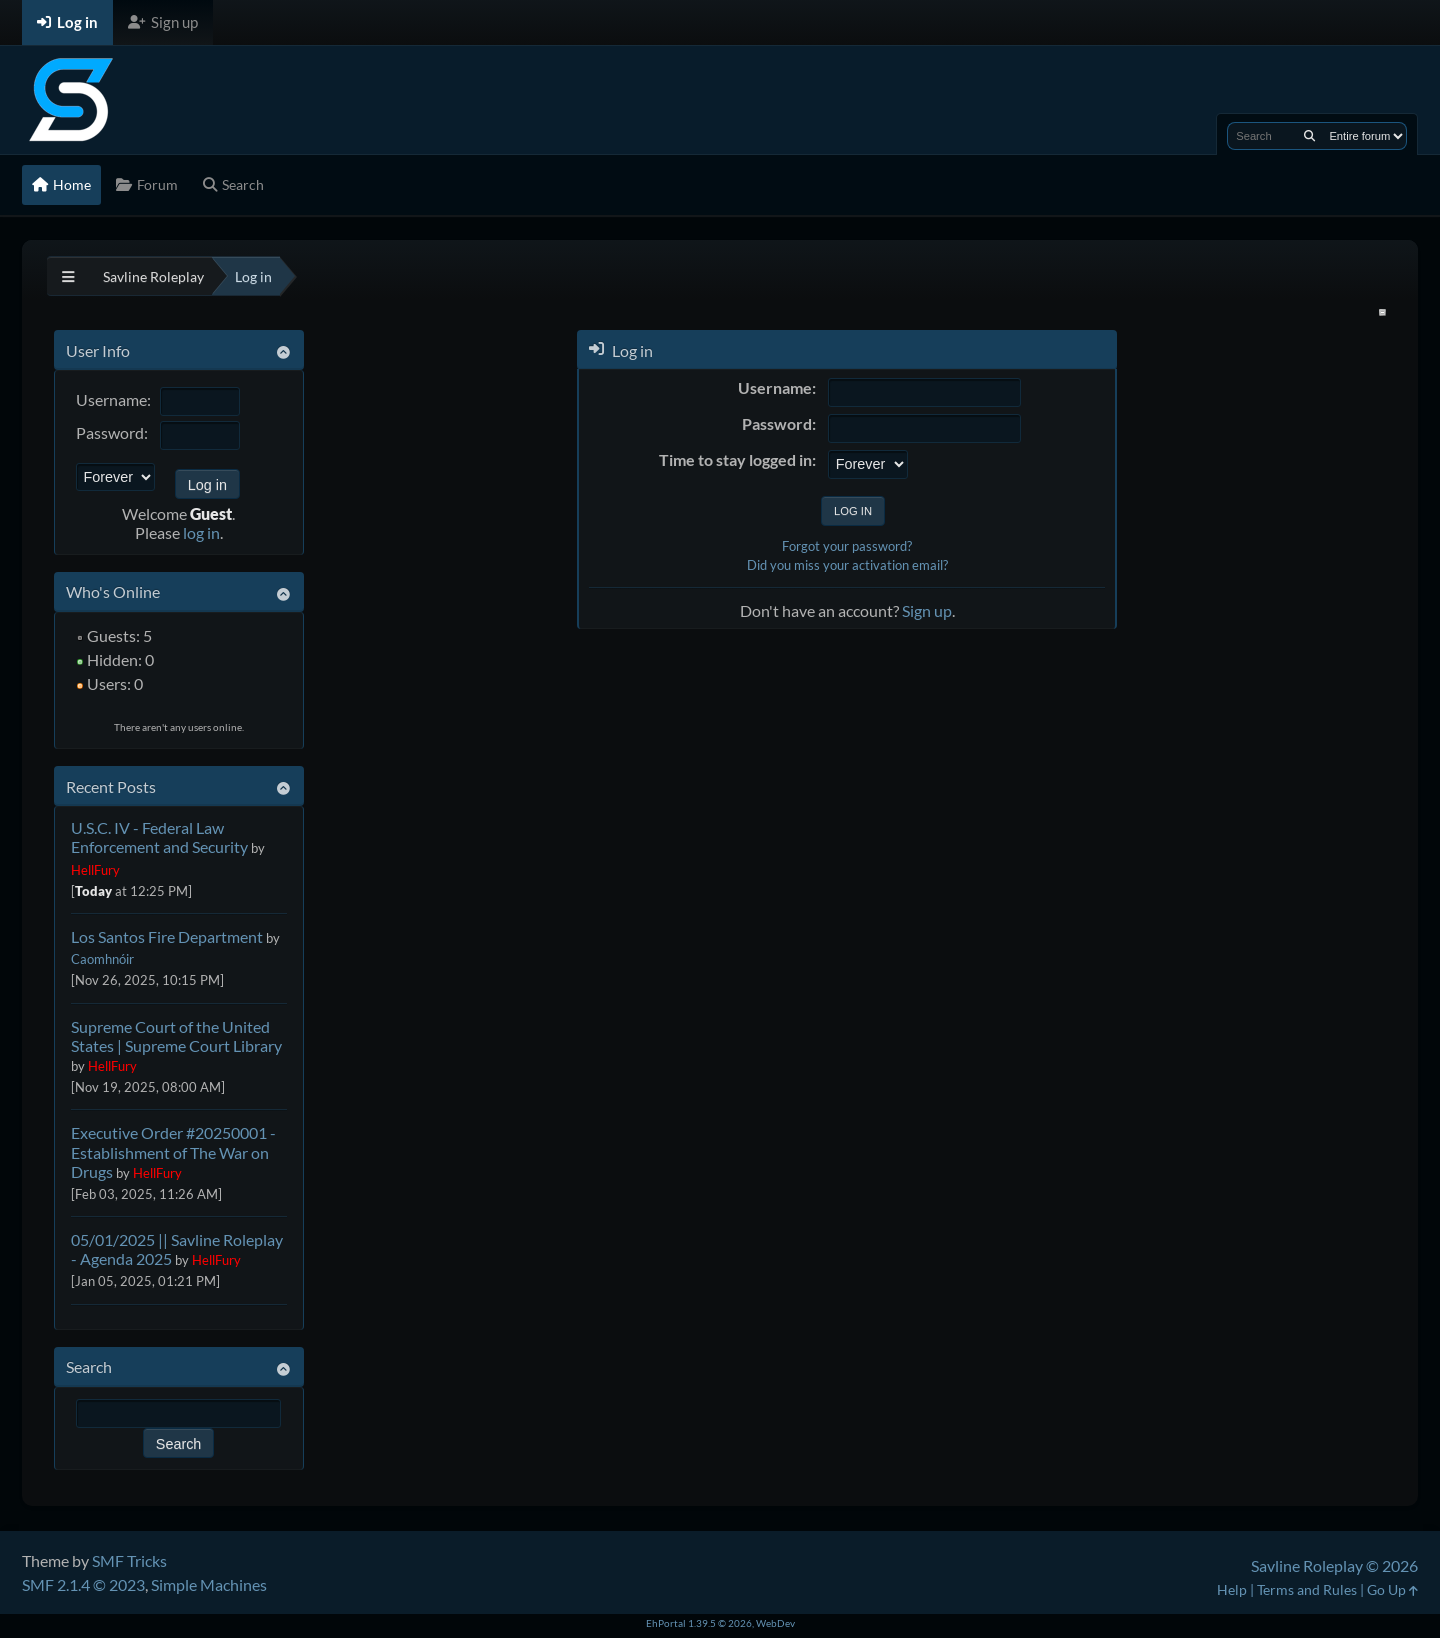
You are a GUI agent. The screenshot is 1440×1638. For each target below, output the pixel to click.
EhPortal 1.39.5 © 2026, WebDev (720, 1623)
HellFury (95, 870)
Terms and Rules (1307, 1589)
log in (201, 532)
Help (1232, 1589)
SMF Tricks (129, 1560)
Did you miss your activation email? (847, 565)
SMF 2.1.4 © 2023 (83, 1584)
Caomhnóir (102, 959)
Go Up (1392, 1589)
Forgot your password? (847, 546)
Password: (112, 432)
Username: (113, 399)
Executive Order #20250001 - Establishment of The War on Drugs (173, 1151)
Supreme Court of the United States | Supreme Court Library (176, 1036)
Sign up (927, 610)
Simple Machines (209, 1584)
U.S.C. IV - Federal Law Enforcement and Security (159, 837)
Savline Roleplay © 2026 (1334, 1565)
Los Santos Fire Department (167, 936)
